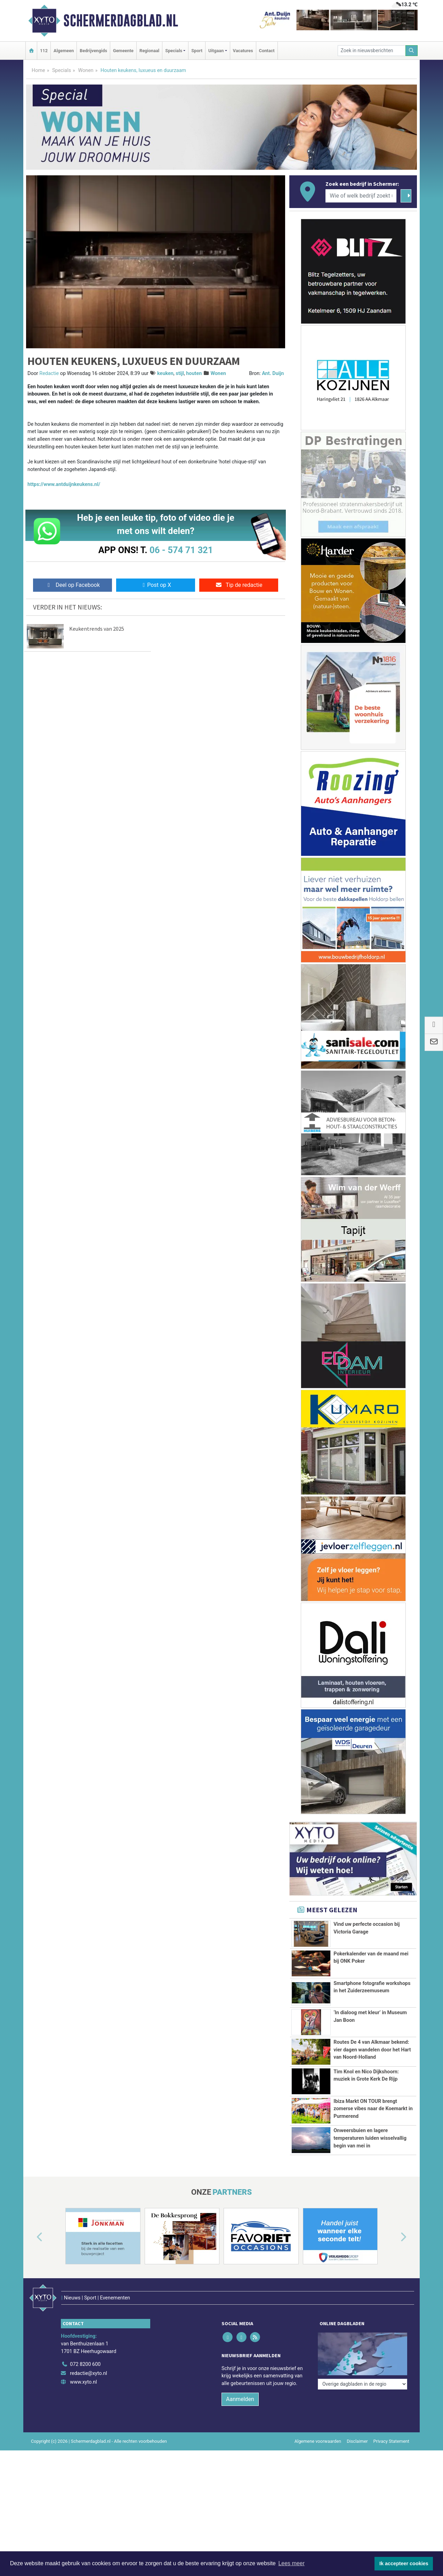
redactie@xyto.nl (88, 2373)
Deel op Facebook (72, 585)
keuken (165, 373)
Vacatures (243, 50)
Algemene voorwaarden (318, 2441)
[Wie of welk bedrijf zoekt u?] (360, 195)
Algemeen (64, 50)
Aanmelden (240, 2399)
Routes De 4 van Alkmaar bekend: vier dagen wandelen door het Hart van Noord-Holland (372, 2049)
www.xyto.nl (83, 2382)
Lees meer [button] (291, 2563)
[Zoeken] (411, 50)
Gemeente (123, 50)
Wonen (85, 70)
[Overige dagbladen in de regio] (362, 2349)
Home (38, 70)
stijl (180, 373)
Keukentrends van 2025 (96, 628)
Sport (196, 50)
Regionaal (149, 50)
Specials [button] (173, 50)
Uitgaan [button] (216, 50)
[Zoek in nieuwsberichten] (372, 50)
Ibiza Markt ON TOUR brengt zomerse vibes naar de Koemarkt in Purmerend (373, 2108)
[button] (31, 2237)
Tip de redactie (238, 585)
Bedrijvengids (93, 50)
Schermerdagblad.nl (120, 20)
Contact (267, 50)
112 (44, 50)
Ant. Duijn (273, 373)
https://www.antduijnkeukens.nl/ (63, 484)
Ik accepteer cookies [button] (403, 2563)
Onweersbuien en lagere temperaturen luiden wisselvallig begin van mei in (369, 2138)
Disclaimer (357, 2441)
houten (194, 373)
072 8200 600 (85, 2364)
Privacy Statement (391, 2441)
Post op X (155, 585)
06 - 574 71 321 (181, 550)
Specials (61, 70)
